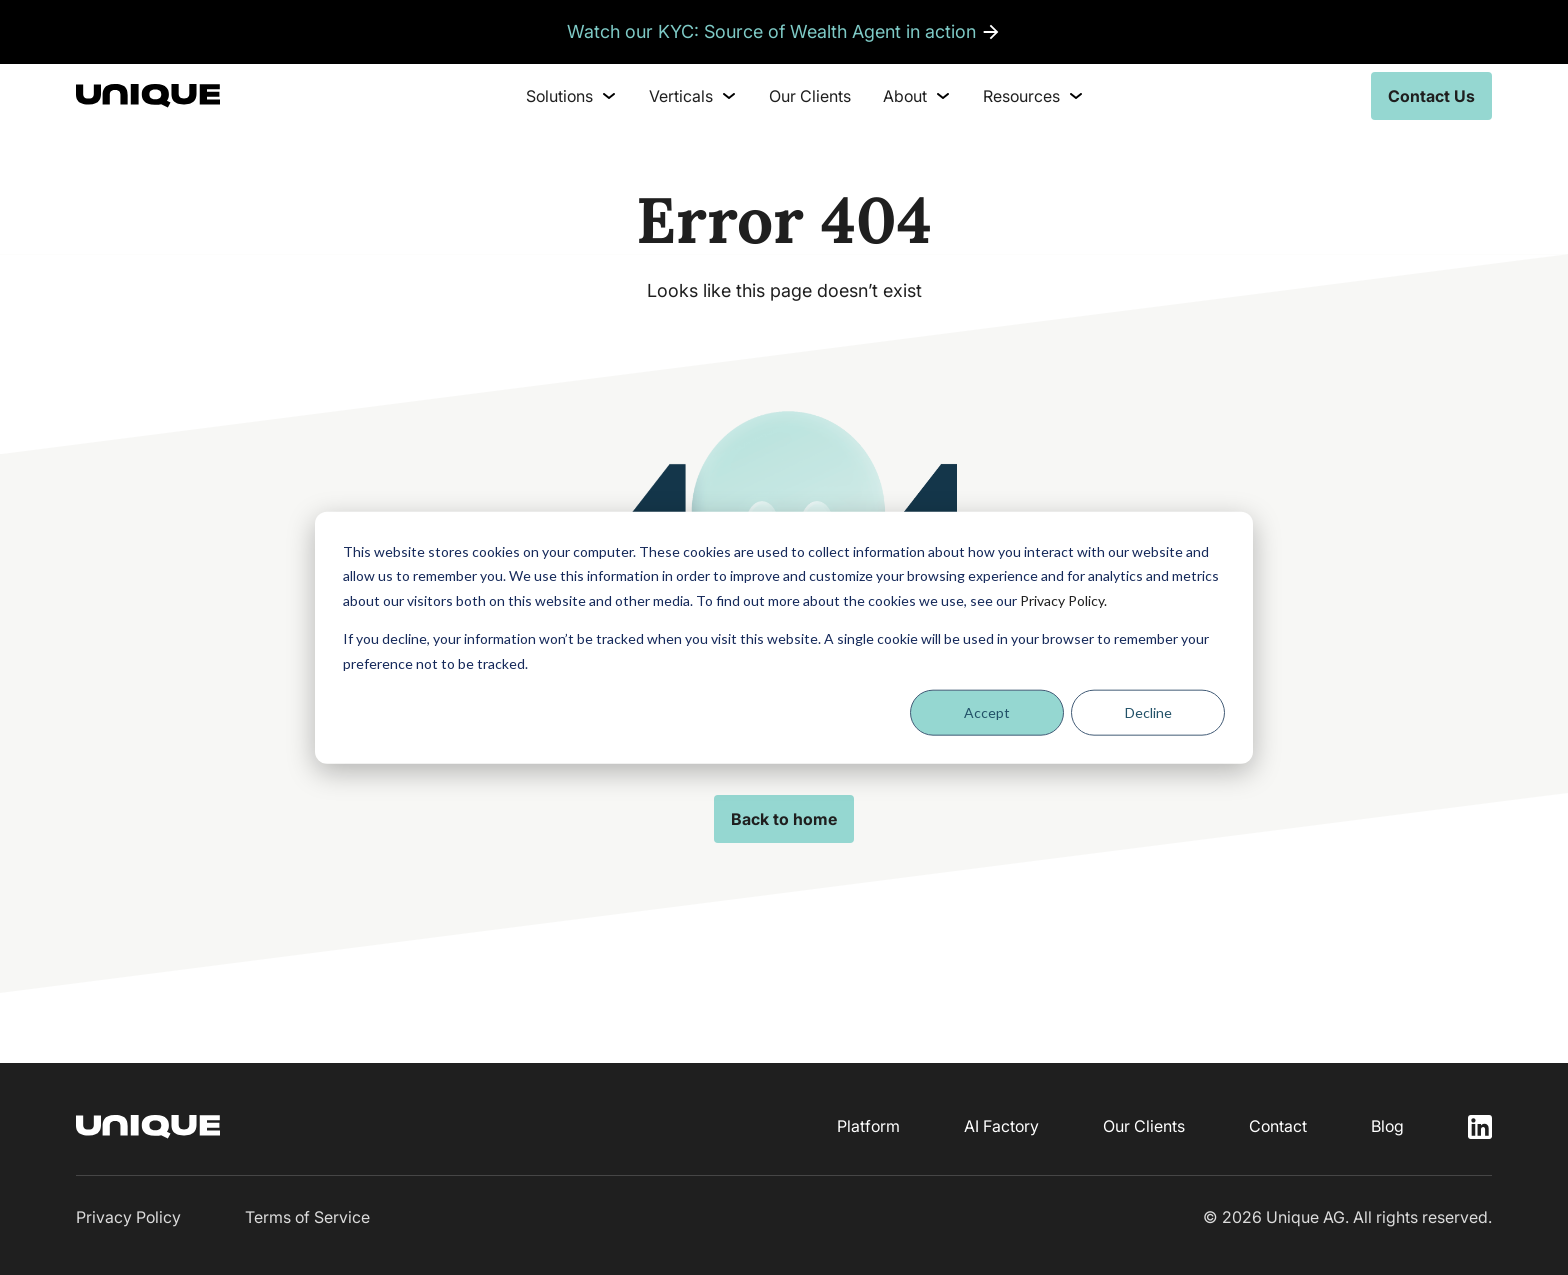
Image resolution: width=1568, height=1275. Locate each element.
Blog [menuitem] (1387, 1126)
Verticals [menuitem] (693, 96)
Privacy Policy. (1063, 599)
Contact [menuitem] (1278, 1126)
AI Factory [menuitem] (1001, 1126)
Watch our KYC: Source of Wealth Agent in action (771, 31)
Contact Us (1431, 96)
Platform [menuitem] (868, 1126)
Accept (987, 712)
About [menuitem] (917, 96)
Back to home (784, 819)
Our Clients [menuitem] (810, 96)
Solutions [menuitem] (571, 96)
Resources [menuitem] (1033, 96)
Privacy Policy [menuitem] (128, 1217)
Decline (1148, 712)
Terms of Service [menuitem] (307, 1217)
